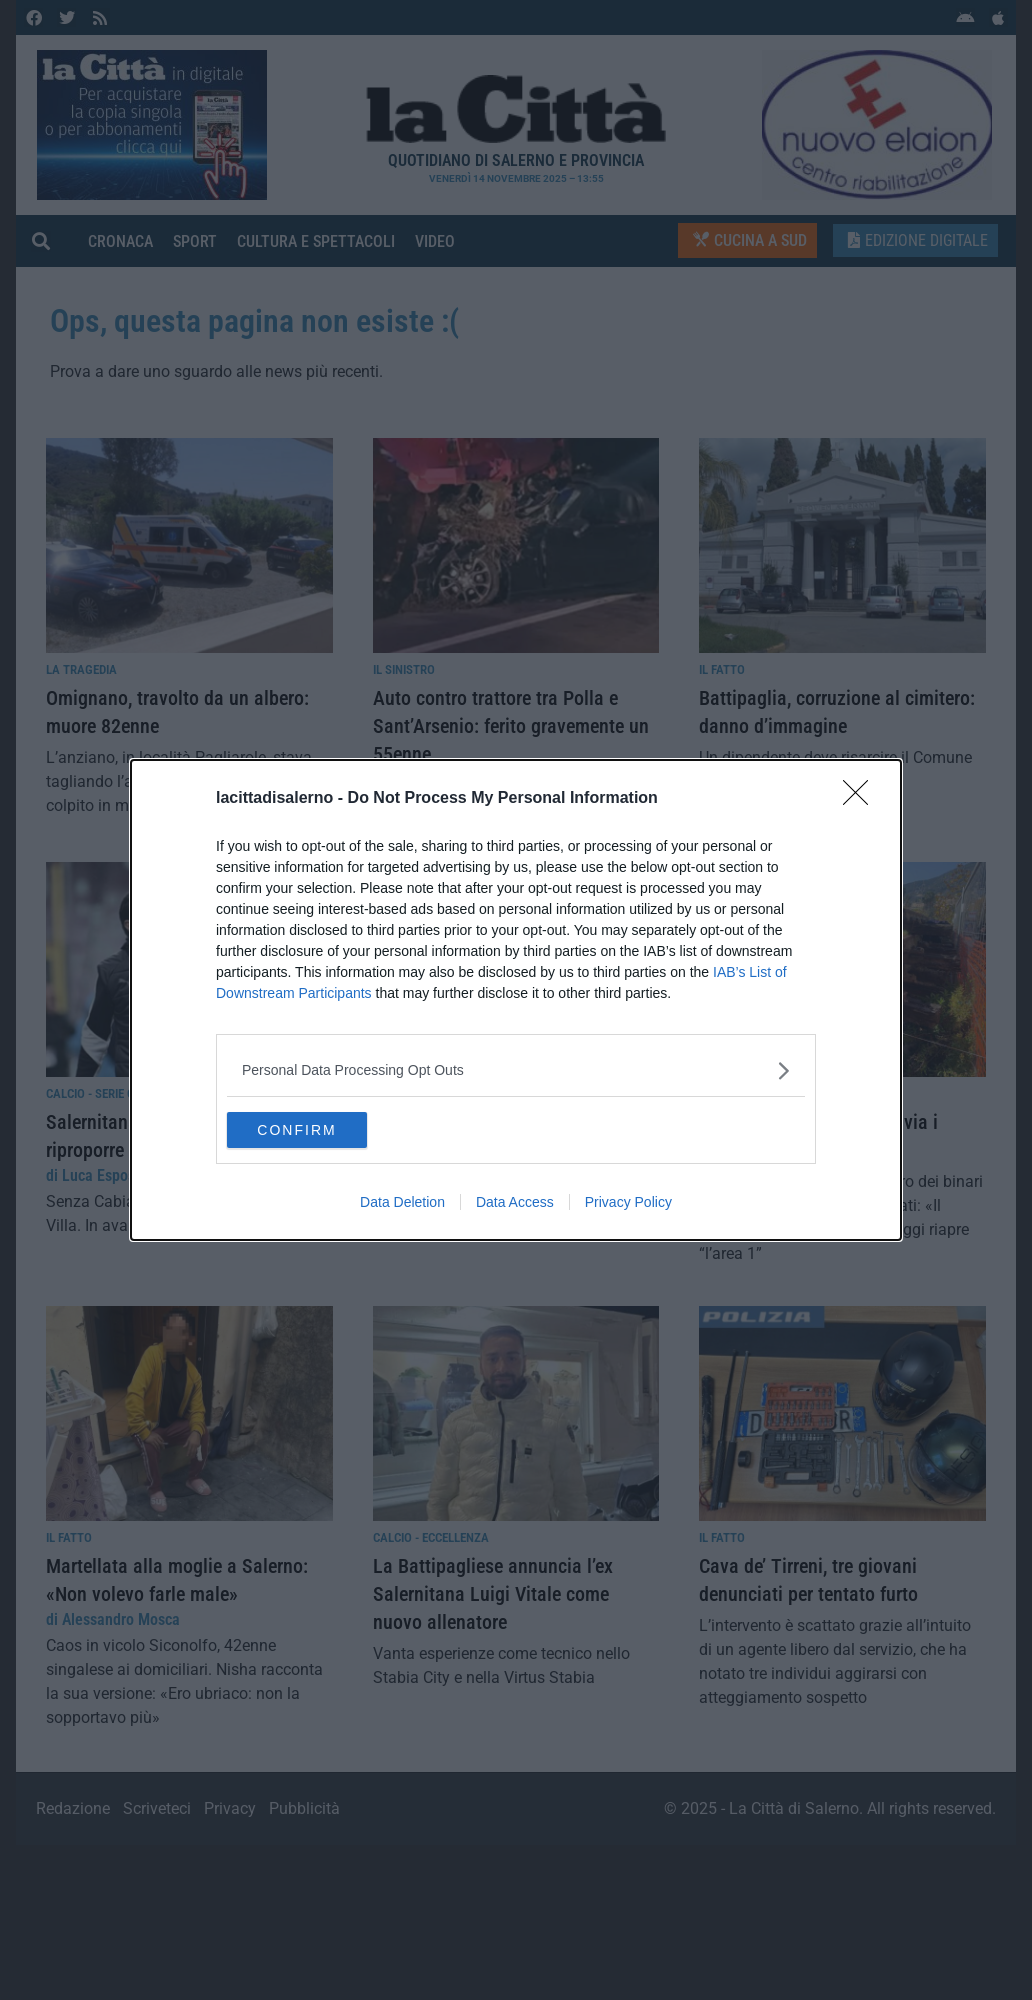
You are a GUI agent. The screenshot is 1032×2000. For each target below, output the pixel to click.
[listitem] (516, 1068)
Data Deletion (402, 1204)
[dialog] (516, 1000)
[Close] (862, 797)
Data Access (515, 1204)
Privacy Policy (628, 1204)
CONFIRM (321, 1130)
